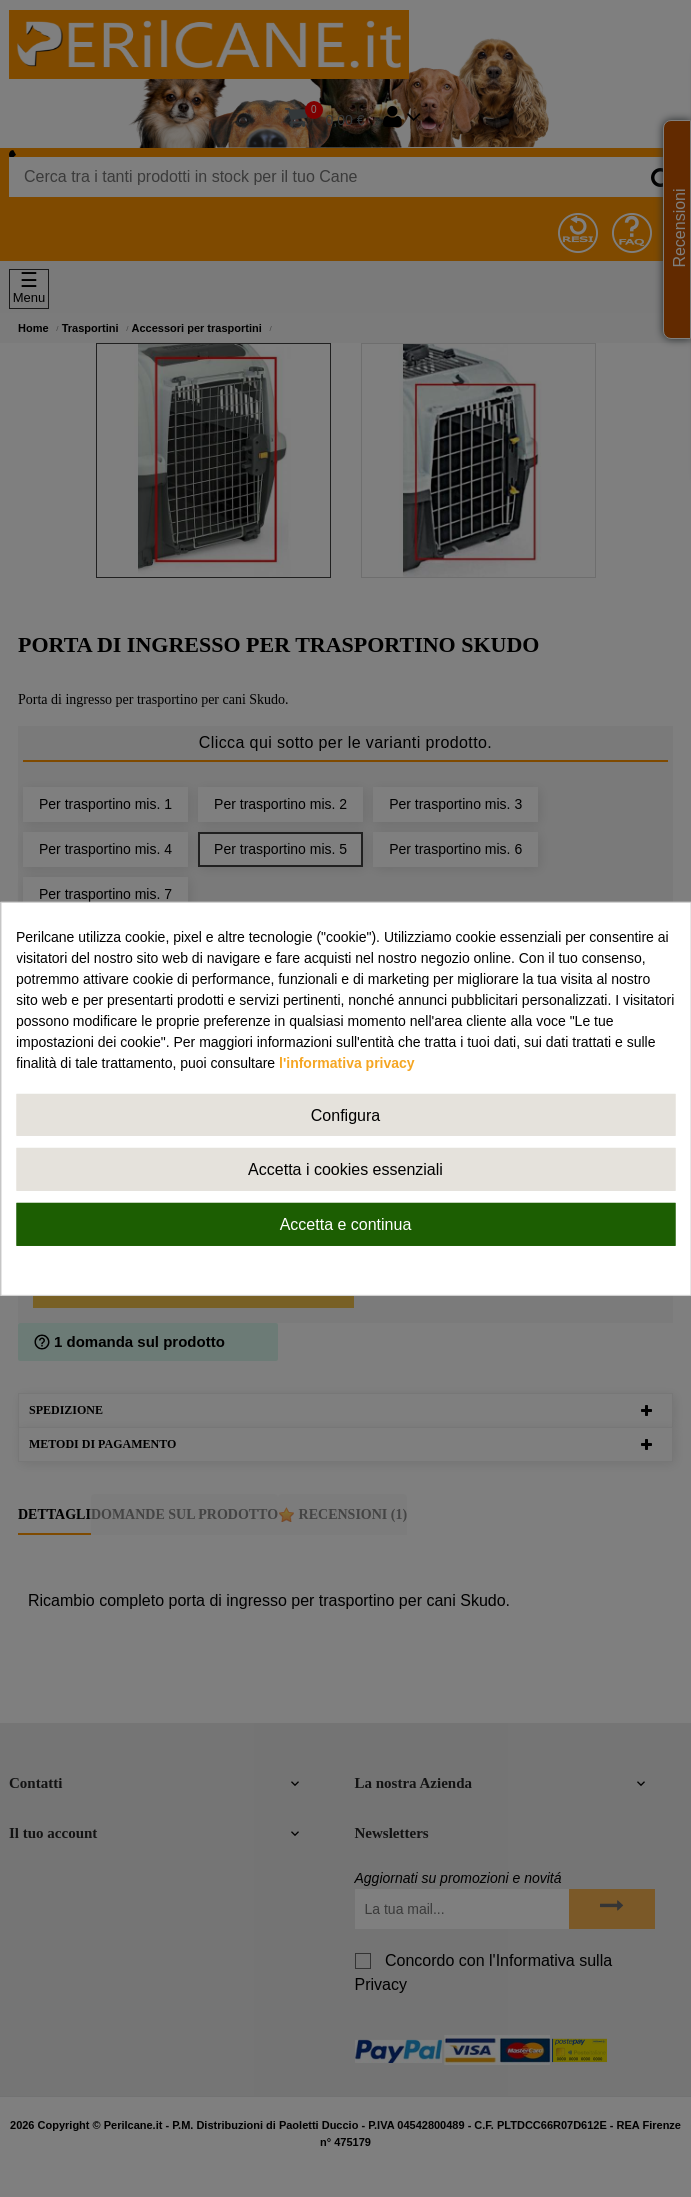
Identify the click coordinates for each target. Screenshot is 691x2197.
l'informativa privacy (347, 1062)
